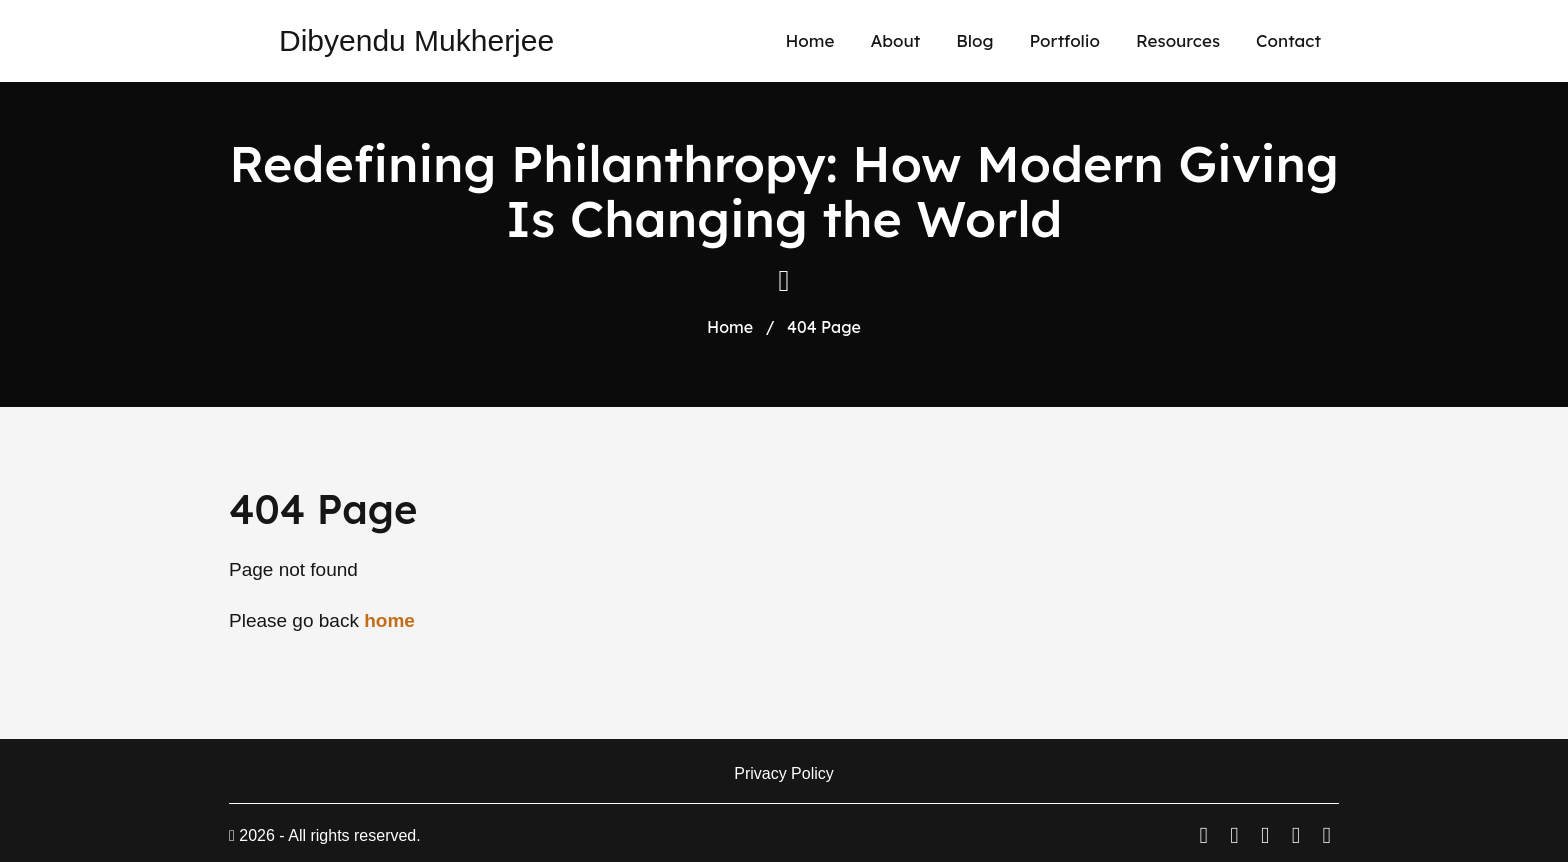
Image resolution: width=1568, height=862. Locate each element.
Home (809, 40)
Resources (1178, 40)
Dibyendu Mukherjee (416, 40)
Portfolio (1064, 40)
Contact (1288, 40)
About (895, 40)
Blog (974, 40)
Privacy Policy (784, 773)
